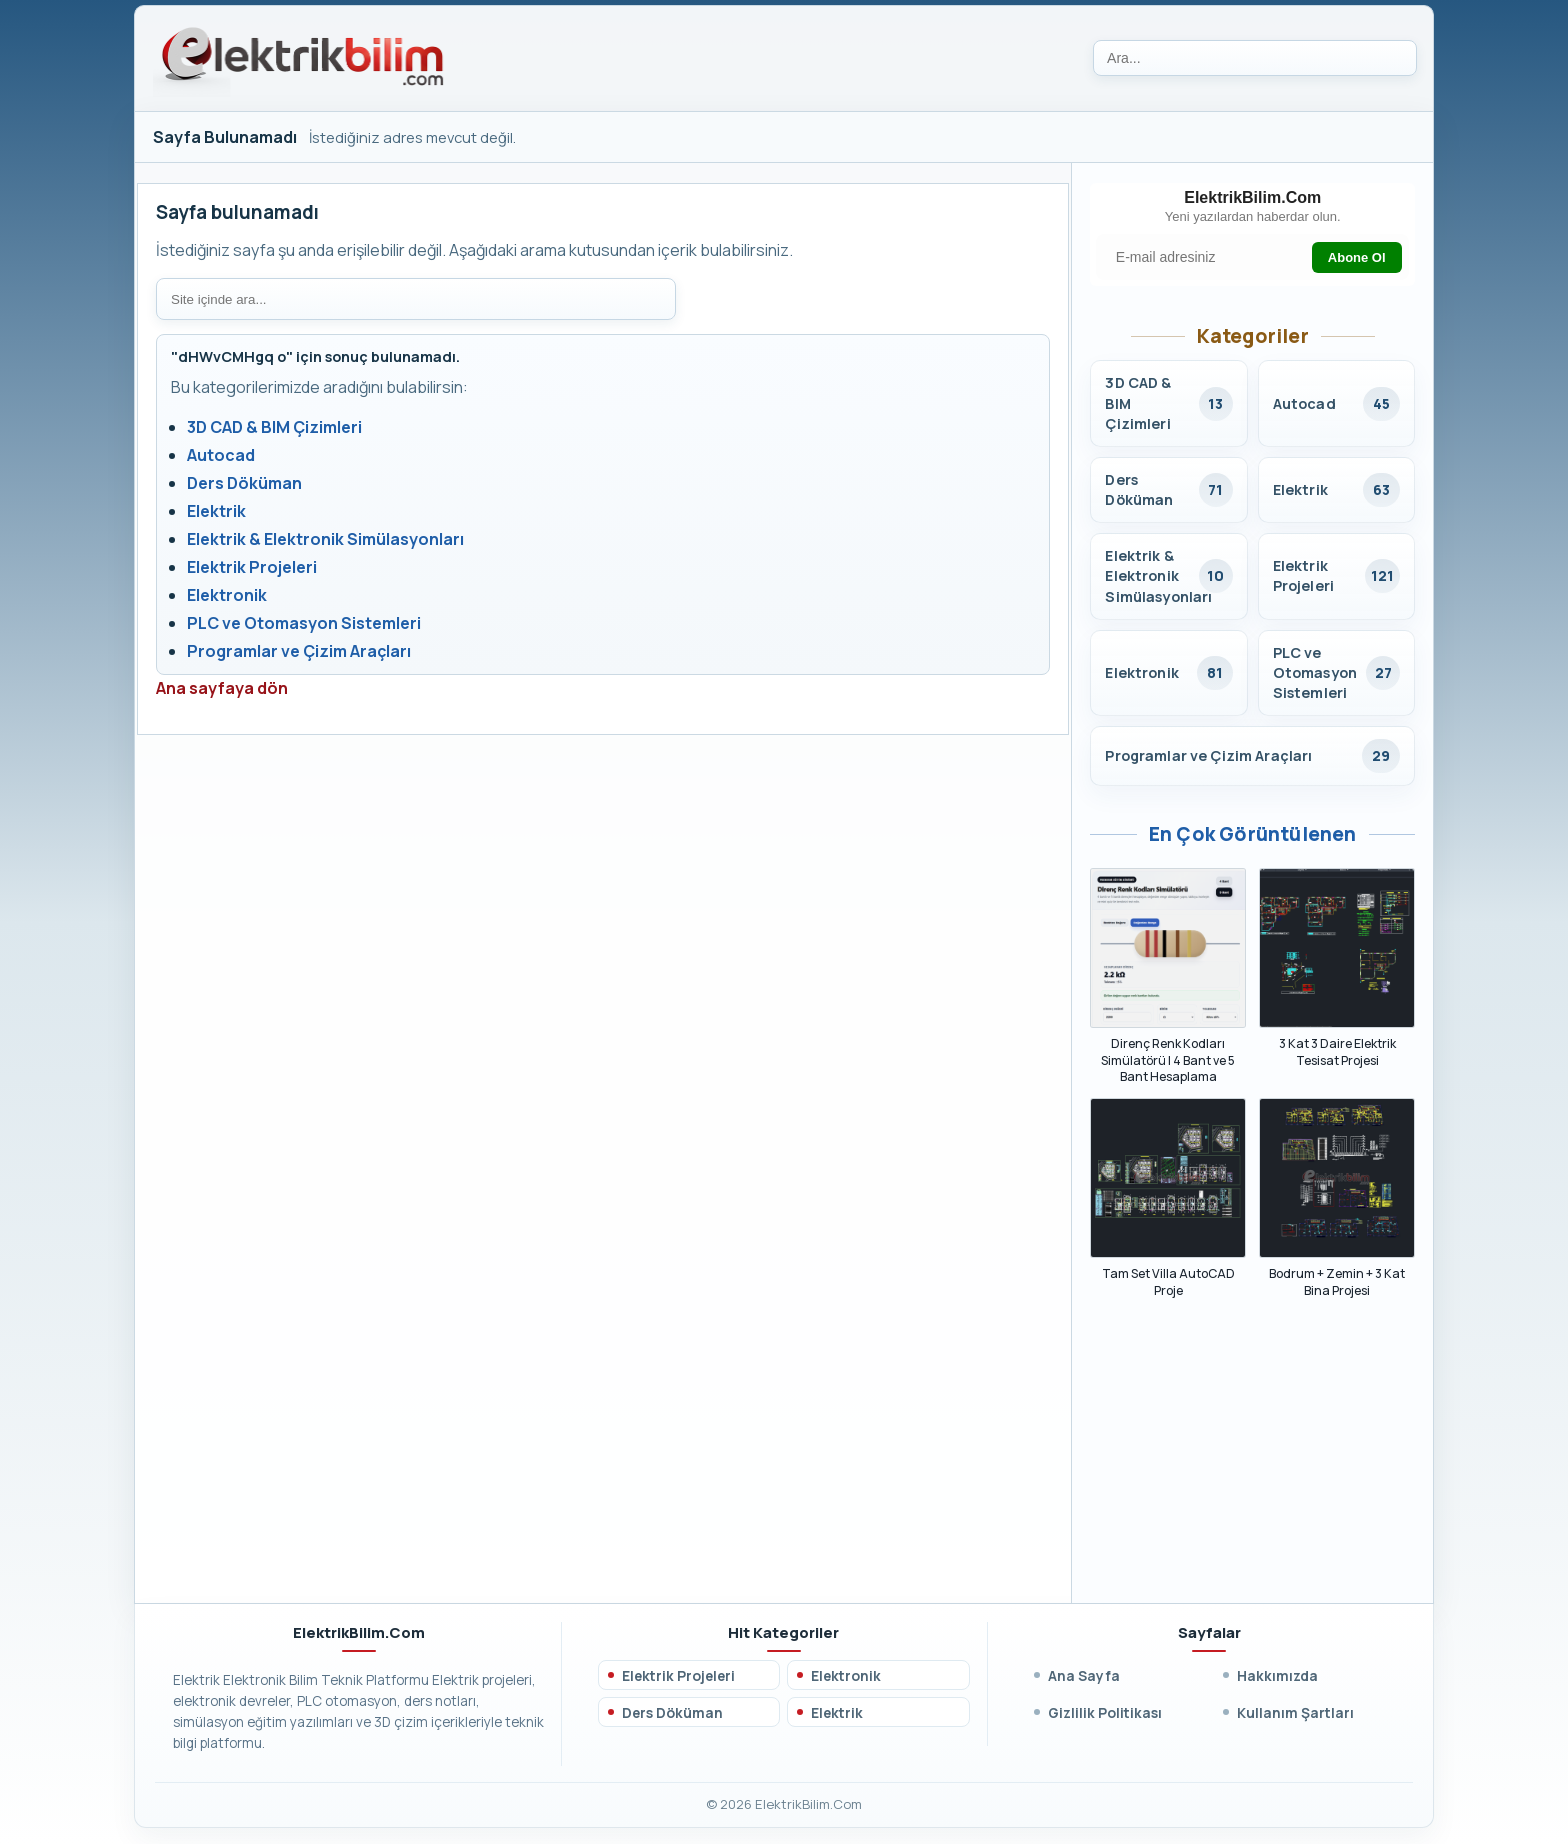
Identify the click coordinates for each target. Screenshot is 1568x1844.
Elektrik (216, 511)
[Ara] (1255, 58)
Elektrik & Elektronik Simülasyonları (325, 539)
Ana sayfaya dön (222, 688)
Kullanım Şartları (1295, 1715)
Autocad (221, 455)
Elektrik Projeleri (252, 567)
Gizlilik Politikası (1105, 1715)
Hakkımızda (1277, 1678)
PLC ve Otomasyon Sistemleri (304, 623)
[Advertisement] (1252, 1464)
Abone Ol (1355, 258)
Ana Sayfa (1084, 1678)
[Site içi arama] (416, 299)
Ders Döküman (244, 483)
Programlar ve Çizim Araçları (299, 651)
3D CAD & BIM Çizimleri (274, 427)
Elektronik (227, 595)
